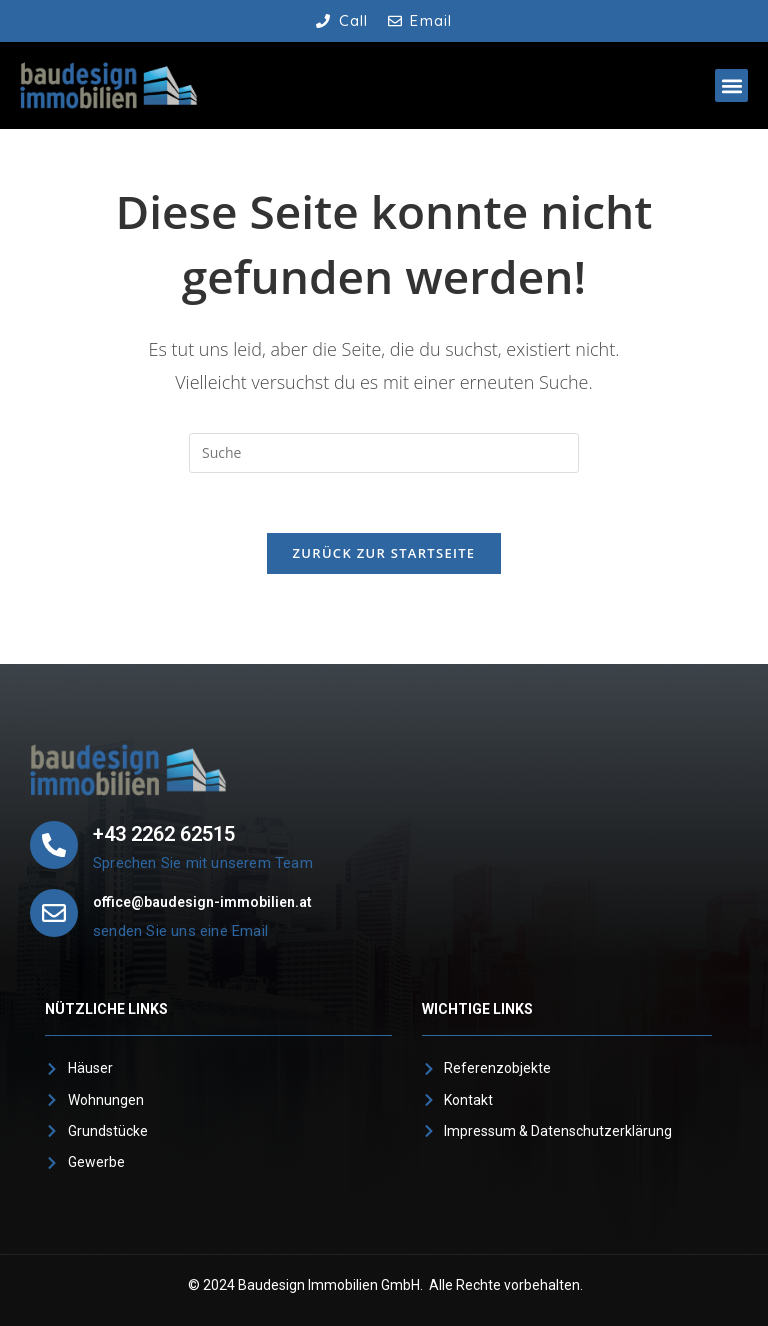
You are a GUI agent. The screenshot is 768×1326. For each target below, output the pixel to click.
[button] (731, 85)
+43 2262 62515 (164, 834)
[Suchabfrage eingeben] (384, 453)
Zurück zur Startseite (384, 553)
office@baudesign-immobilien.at (202, 902)
